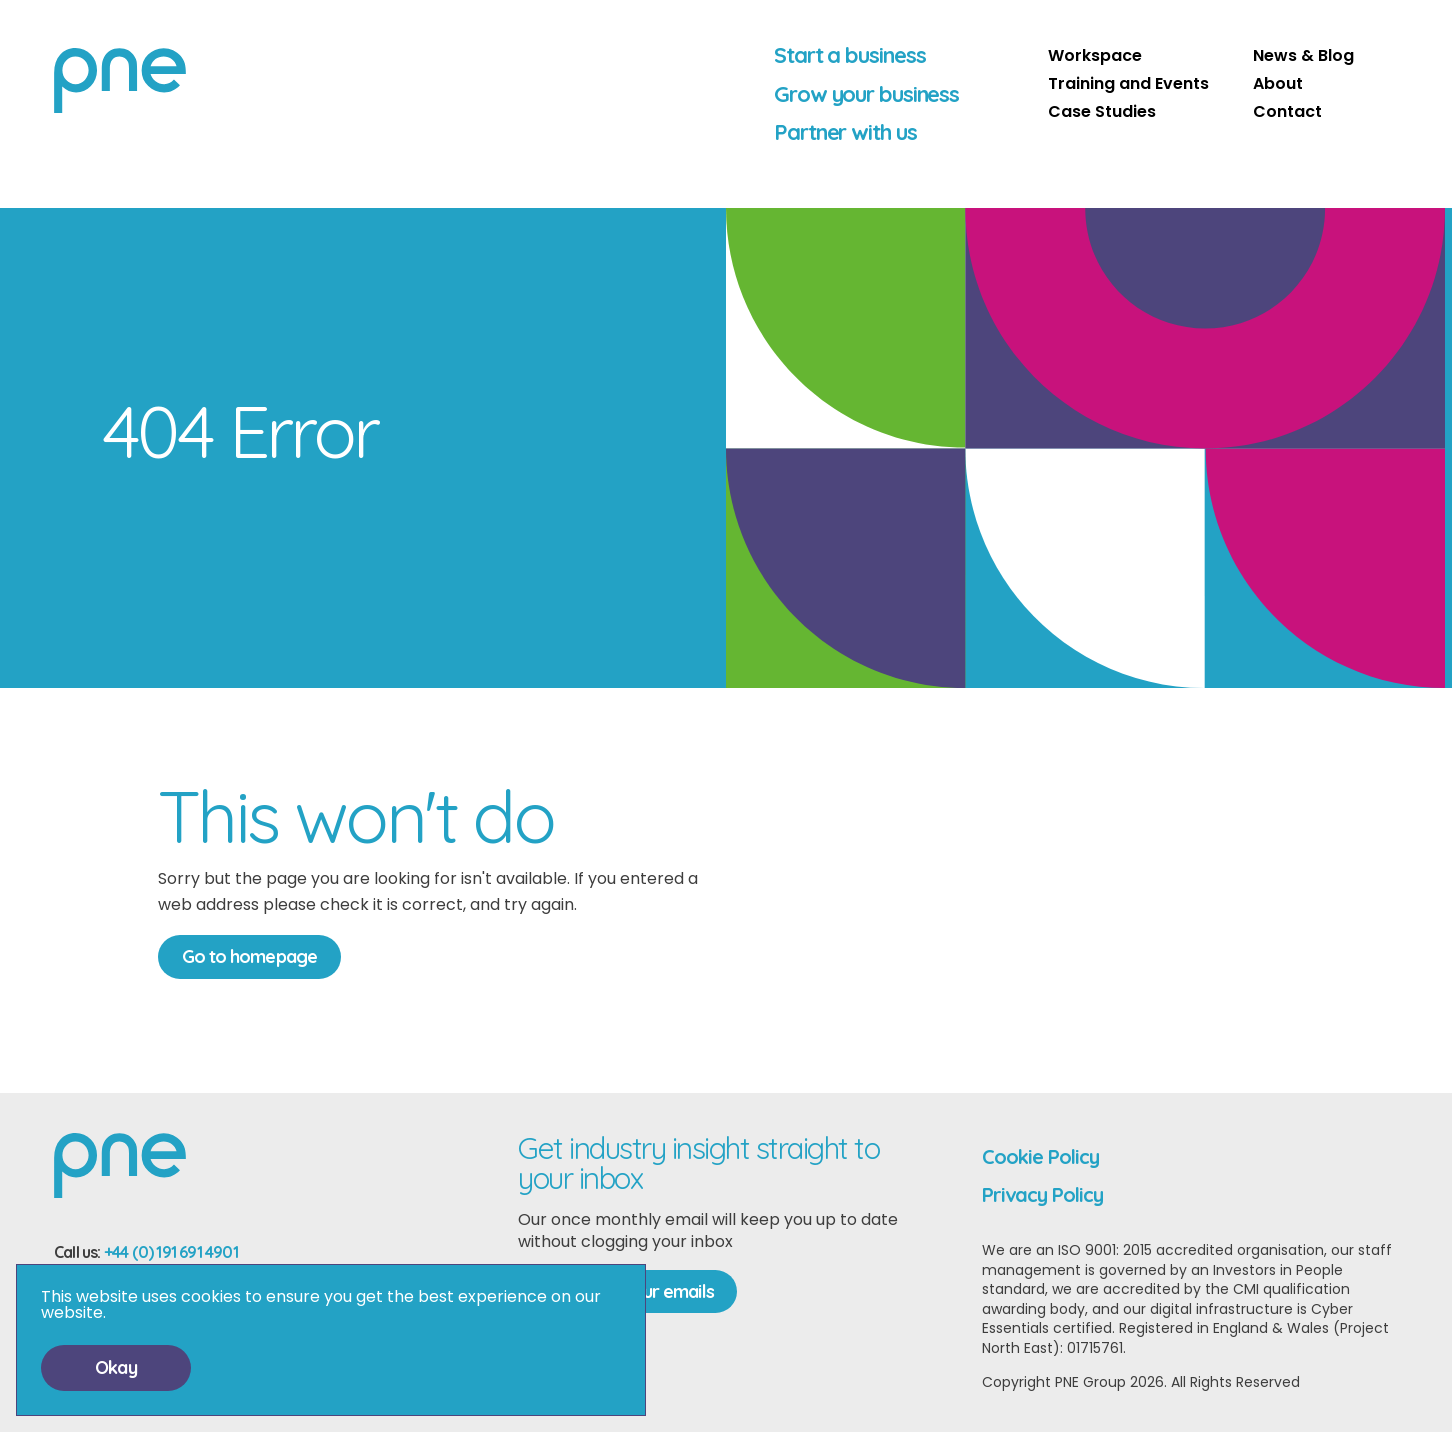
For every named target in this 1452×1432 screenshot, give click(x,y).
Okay (115, 1367)
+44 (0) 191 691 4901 (171, 1252)
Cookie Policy (1040, 1156)
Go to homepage (249, 956)
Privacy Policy (1042, 1194)
